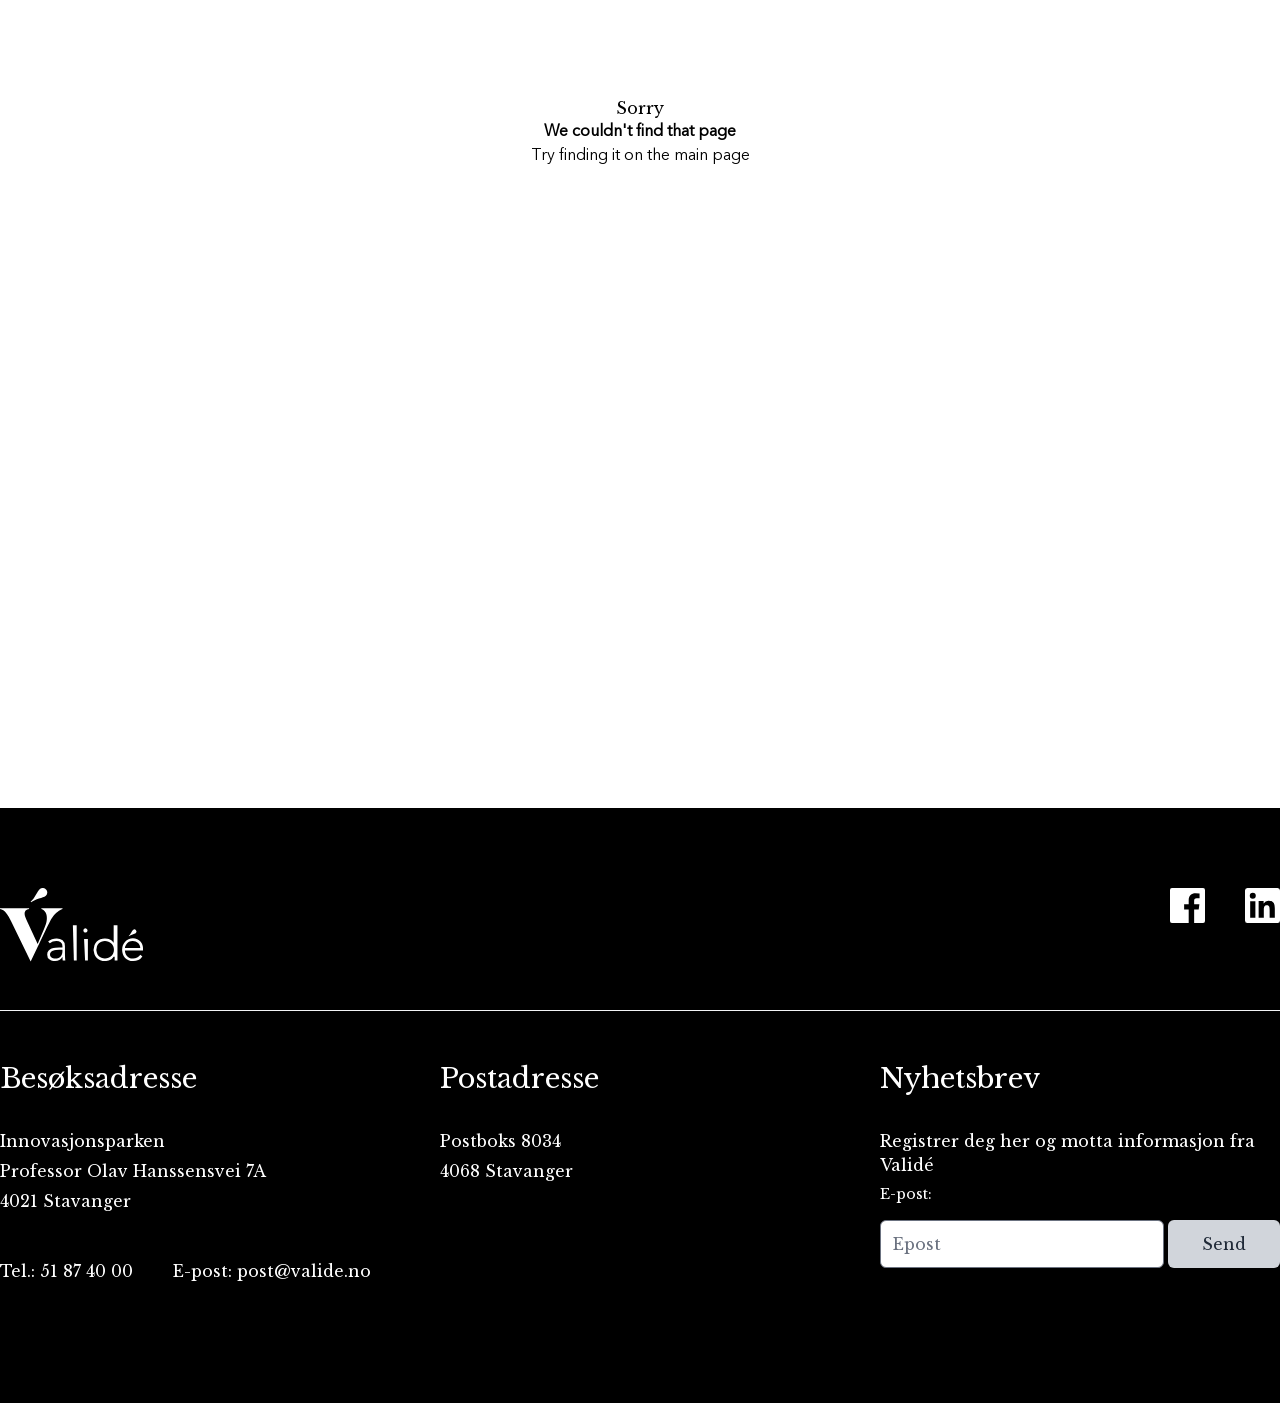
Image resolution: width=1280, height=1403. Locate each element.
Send (1224, 1244)
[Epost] (1022, 1244)
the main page (698, 156)
